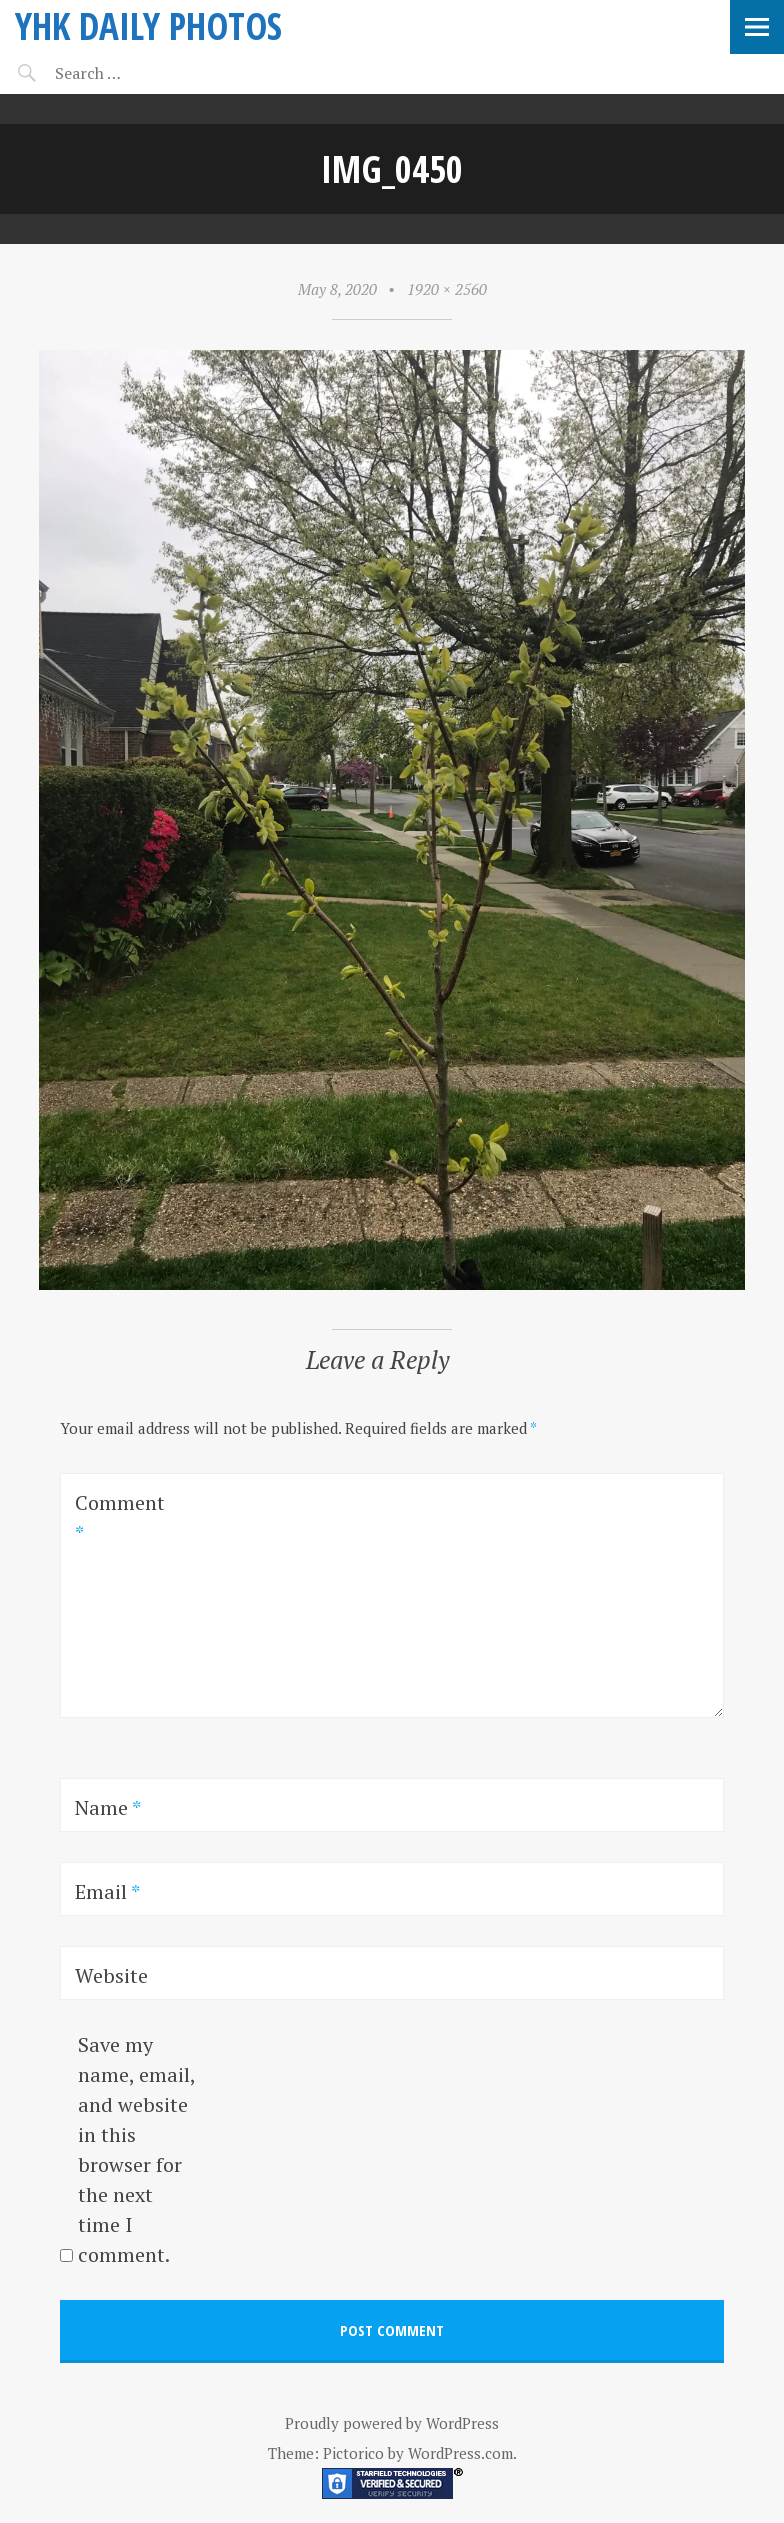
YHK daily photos (148, 25)
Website (111, 1975)
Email (107, 1891)
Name (108, 1807)
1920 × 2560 (447, 289)
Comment (120, 1517)
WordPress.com (460, 2453)
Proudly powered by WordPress (392, 2423)
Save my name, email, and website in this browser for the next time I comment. (136, 2149)
